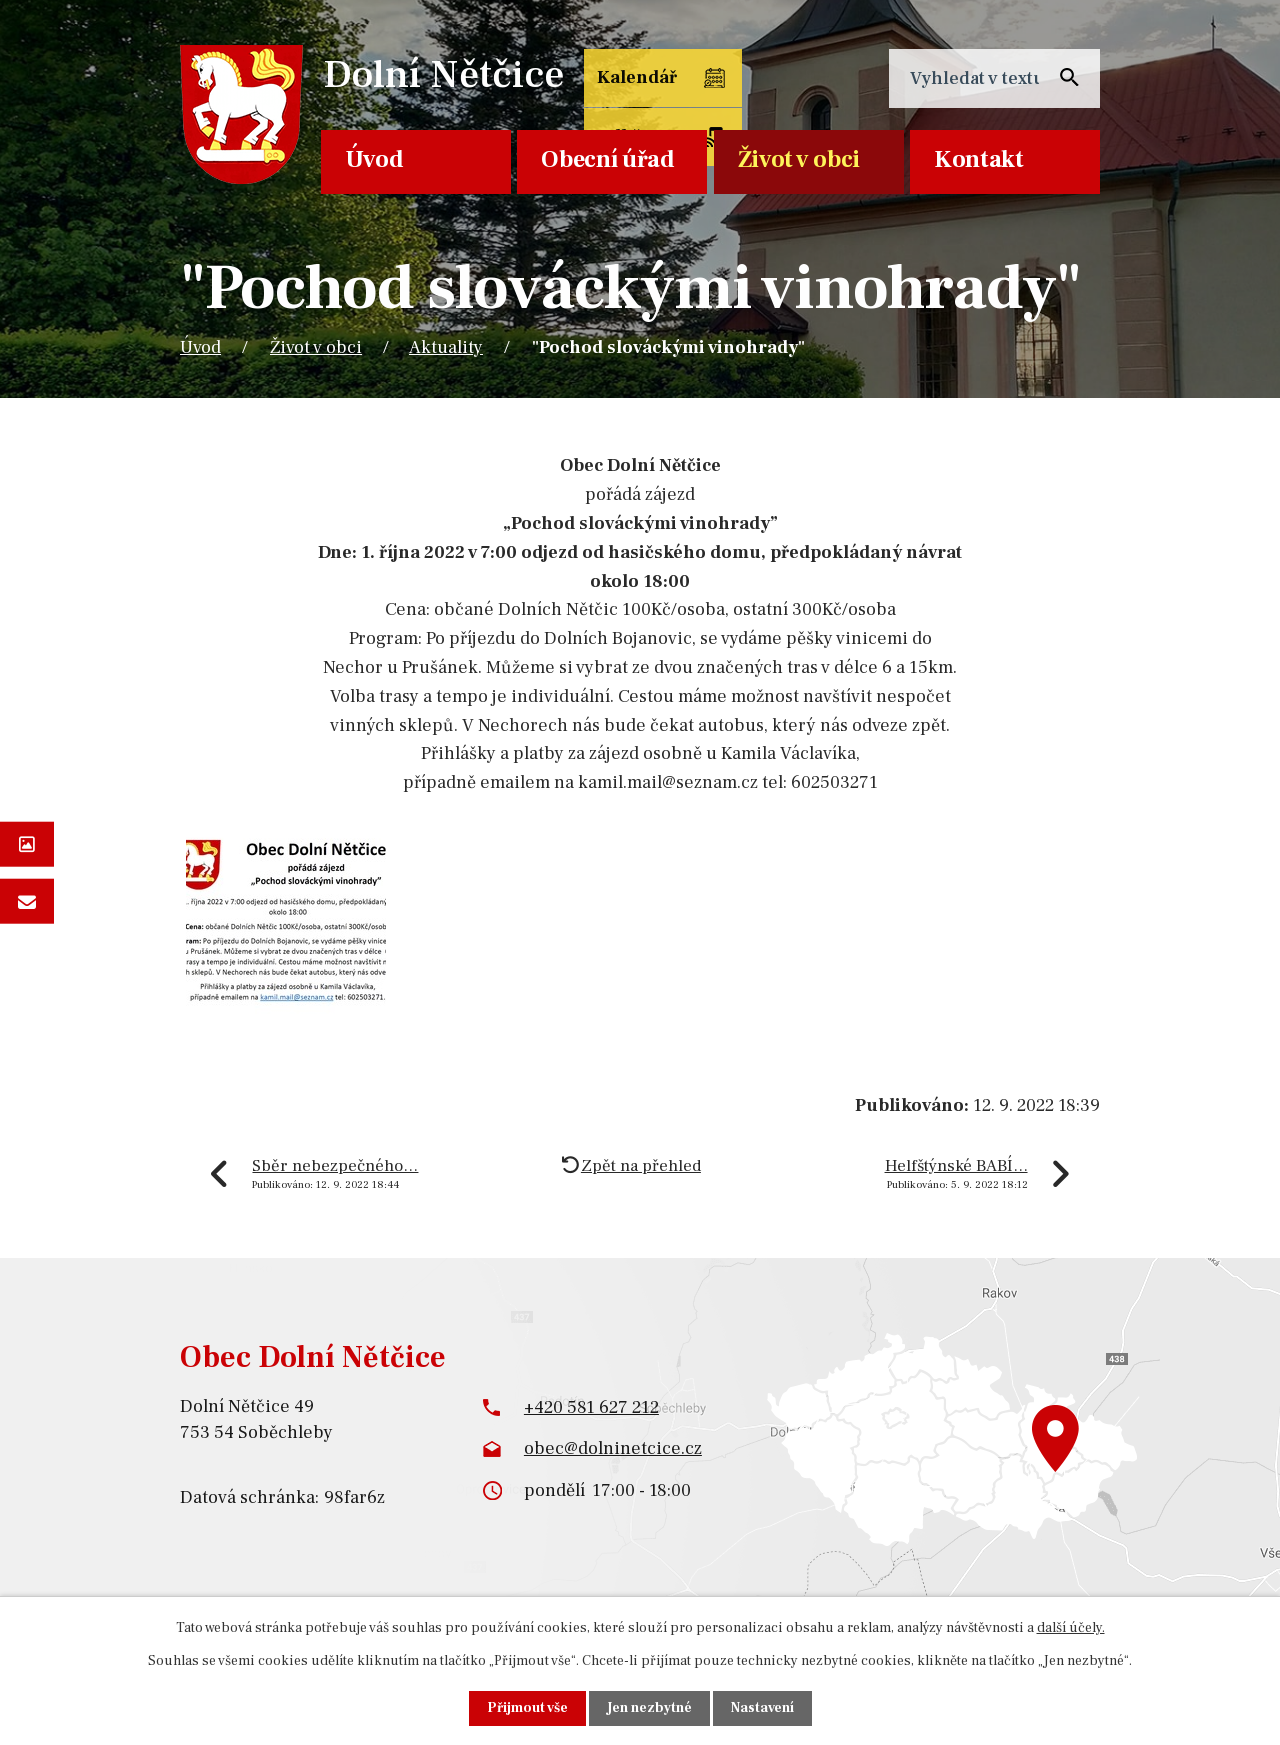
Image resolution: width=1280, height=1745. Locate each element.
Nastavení (762, 1708)
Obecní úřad (608, 159)
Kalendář (636, 78)
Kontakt (979, 159)
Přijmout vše (526, 1708)
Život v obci (799, 159)
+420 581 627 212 (591, 1407)
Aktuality (446, 347)
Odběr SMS (775, 92)
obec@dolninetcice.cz (613, 1448)
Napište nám (27, 901)
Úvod (374, 159)
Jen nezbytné (649, 1708)
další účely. (1071, 1628)
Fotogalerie (27, 843)
